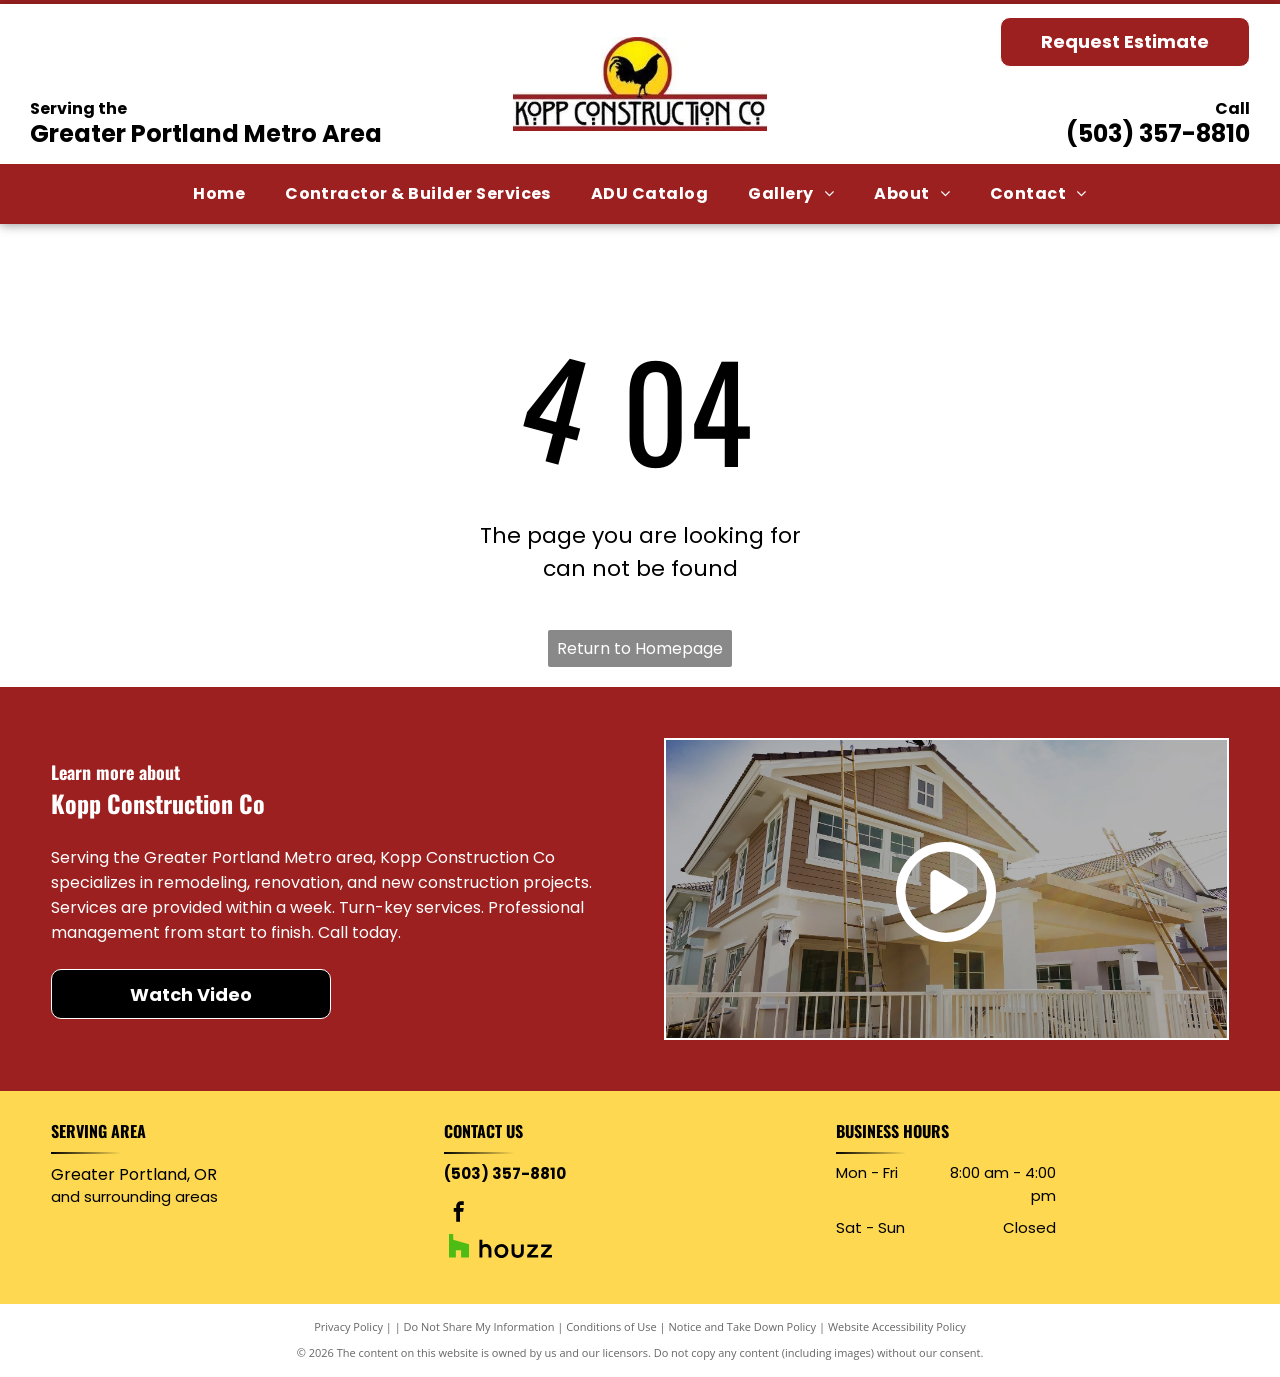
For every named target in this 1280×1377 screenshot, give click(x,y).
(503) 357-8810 (1158, 133)
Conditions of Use (611, 1326)
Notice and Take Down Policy (743, 1326)
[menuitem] (219, 194)
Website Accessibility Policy (897, 1326)
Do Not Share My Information (479, 1326)
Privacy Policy (348, 1326)
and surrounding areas (134, 1196)
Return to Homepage (640, 648)
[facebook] (459, 1214)
